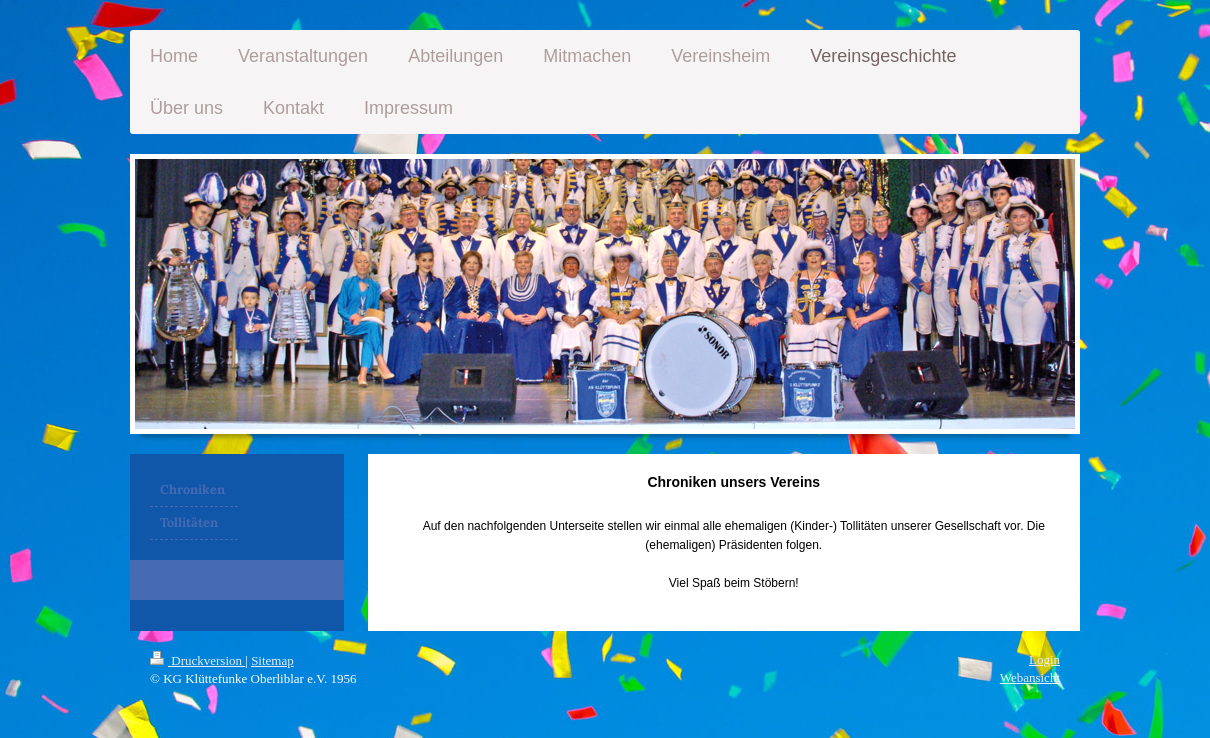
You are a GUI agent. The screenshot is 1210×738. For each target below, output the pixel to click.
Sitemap (272, 660)
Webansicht (1030, 677)
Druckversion (197, 660)
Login (1044, 659)
